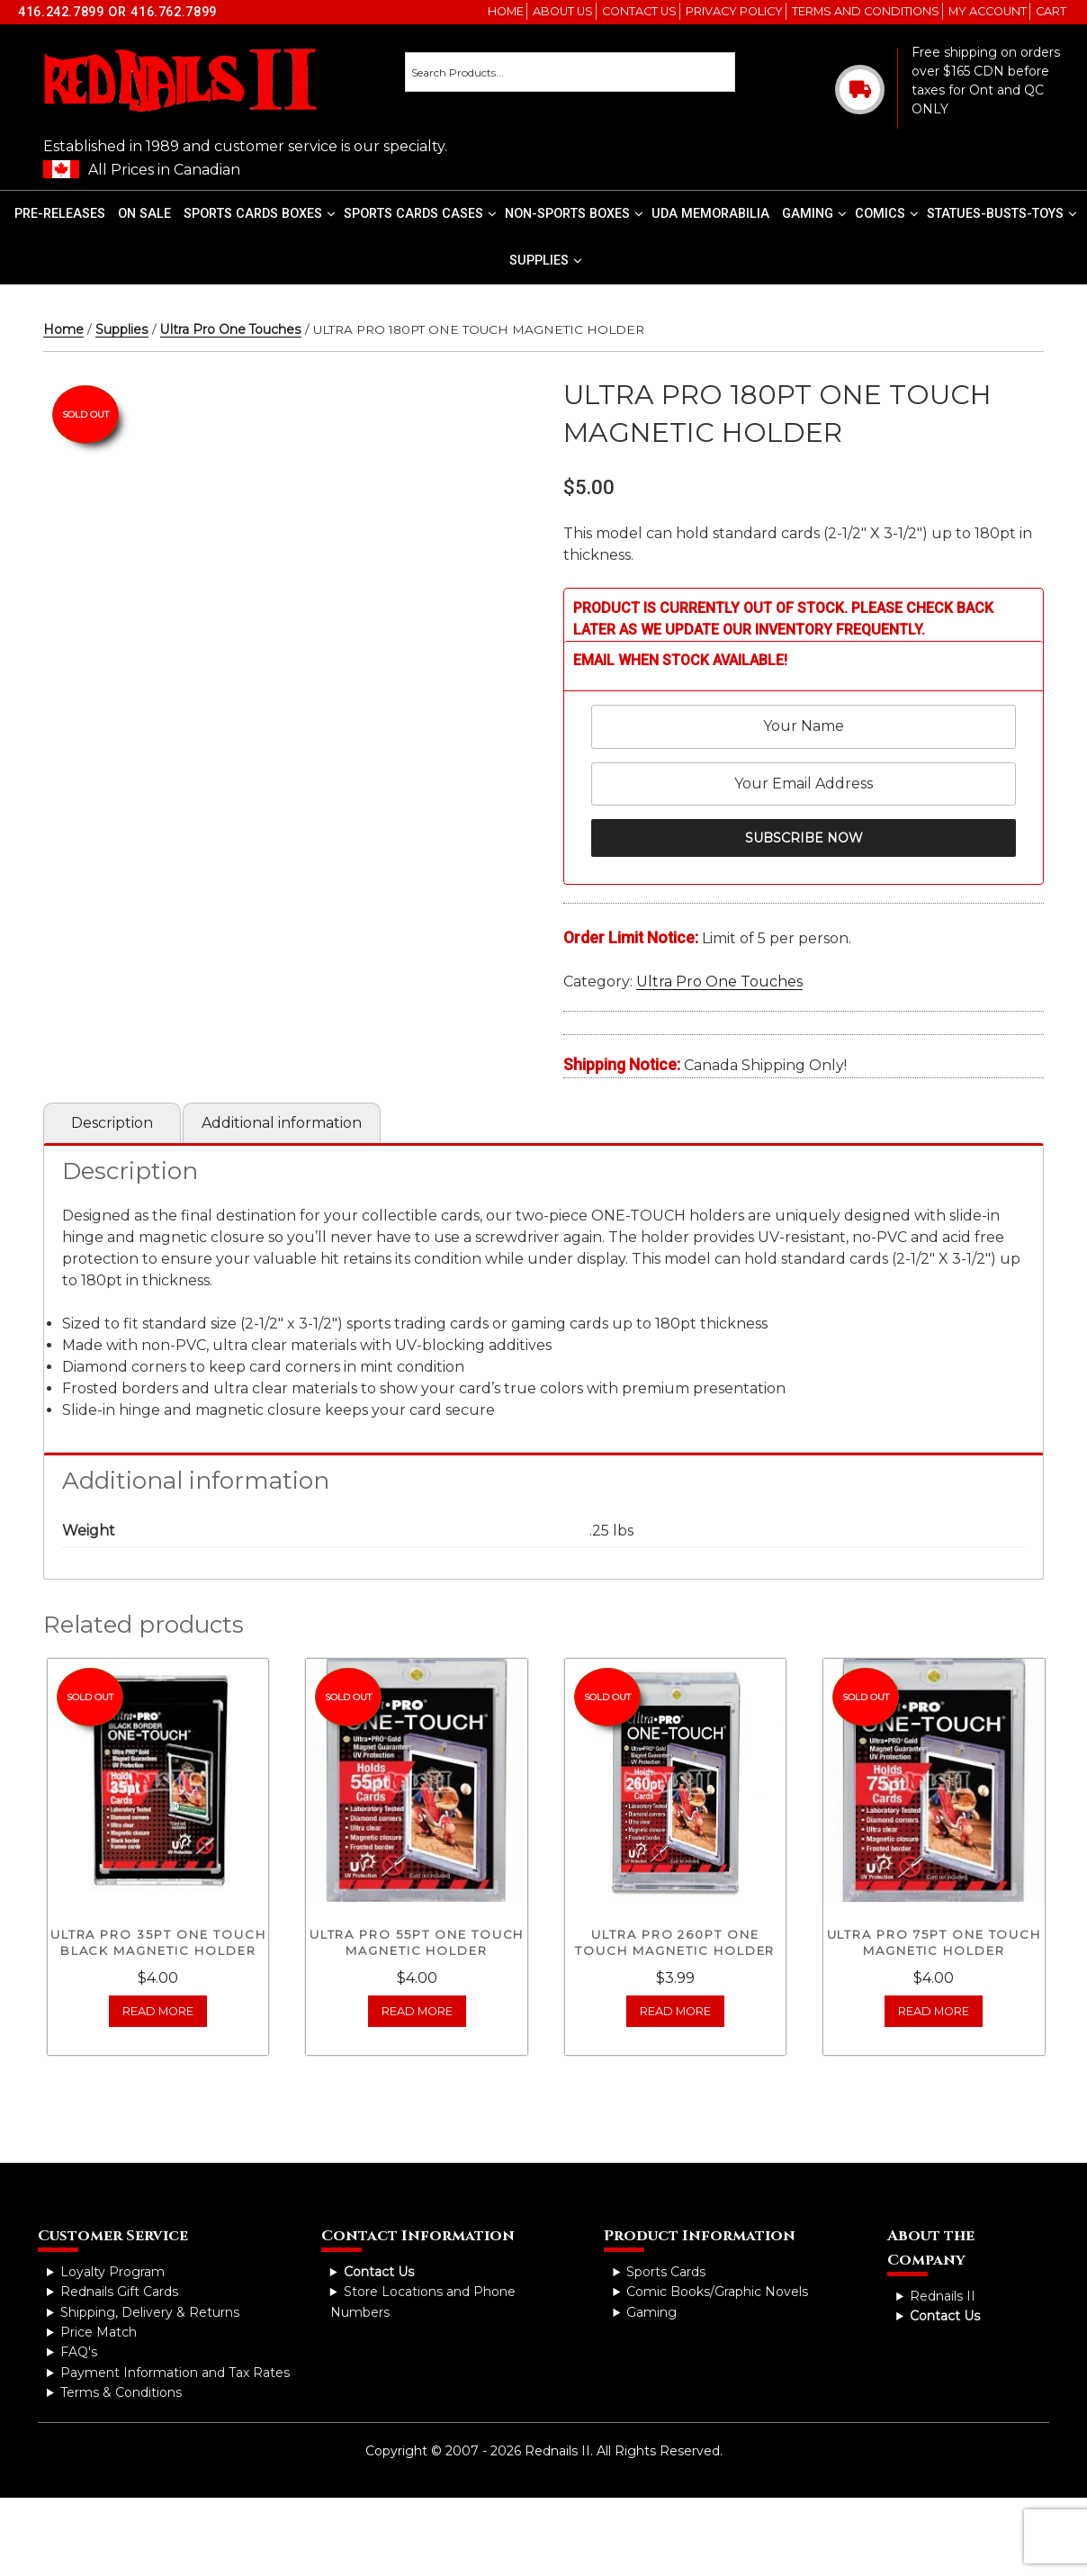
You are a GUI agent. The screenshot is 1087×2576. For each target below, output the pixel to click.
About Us (563, 11)
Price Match (98, 2332)
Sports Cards (665, 2272)
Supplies (545, 260)
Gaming (814, 213)
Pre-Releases (59, 213)
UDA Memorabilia (710, 213)
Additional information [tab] (282, 1122)
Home (506, 11)
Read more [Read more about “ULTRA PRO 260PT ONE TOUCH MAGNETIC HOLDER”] (675, 2011)
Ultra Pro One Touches (230, 329)
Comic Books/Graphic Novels (717, 2291)
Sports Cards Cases (420, 213)
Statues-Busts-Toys (1002, 213)
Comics (887, 213)
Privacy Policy (734, 11)
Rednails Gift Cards (119, 2291)
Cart (1051, 11)
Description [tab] (112, 1122)
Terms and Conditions (865, 11)
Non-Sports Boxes (574, 213)
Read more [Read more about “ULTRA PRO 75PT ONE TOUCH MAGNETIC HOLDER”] (933, 2011)
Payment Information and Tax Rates (175, 2372)
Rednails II (942, 2296)
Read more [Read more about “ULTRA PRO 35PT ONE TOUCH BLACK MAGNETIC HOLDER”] (157, 2011)
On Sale (144, 213)
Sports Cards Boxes (260, 213)
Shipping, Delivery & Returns (149, 2312)
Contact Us (639, 11)
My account (987, 11)
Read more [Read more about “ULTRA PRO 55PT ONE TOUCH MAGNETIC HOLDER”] (417, 2011)
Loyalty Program (112, 2272)
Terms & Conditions (121, 2392)
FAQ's (78, 2352)
